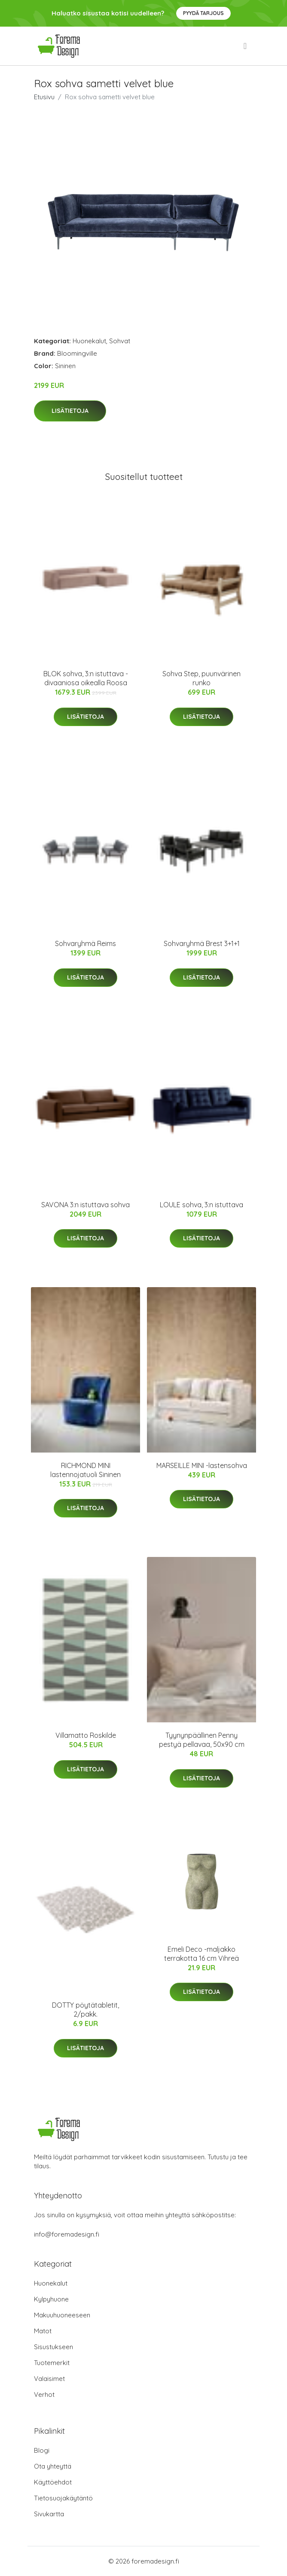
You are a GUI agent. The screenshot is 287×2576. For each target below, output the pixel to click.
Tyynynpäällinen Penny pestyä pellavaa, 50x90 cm (201, 1740)
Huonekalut (89, 341)
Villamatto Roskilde (85, 1735)
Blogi (41, 2450)
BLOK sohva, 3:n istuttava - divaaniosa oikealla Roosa (85, 678)
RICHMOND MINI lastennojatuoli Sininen (85, 1470)
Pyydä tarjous (203, 13)
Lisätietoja (70, 411)
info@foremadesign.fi (66, 2234)
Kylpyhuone (51, 2299)
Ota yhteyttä (52, 2466)
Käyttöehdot (53, 2482)
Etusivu (44, 97)
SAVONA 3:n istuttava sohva (85, 1204)
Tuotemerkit (52, 2363)
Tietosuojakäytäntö (63, 2498)
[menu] (245, 46)
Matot (43, 2331)
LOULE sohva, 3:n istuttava (201, 1204)
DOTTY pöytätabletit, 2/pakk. (85, 2009)
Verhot (44, 2394)
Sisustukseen (53, 2347)
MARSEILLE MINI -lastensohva (201, 1465)
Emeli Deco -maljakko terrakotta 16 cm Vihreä (201, 1954)
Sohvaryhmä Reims (85, 943)
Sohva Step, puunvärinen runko (201, 678)
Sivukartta (49, 2514)
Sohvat (119, 341)
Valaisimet (49, 2379)
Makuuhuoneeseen (62, 2315)
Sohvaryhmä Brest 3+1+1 (202, 943)
